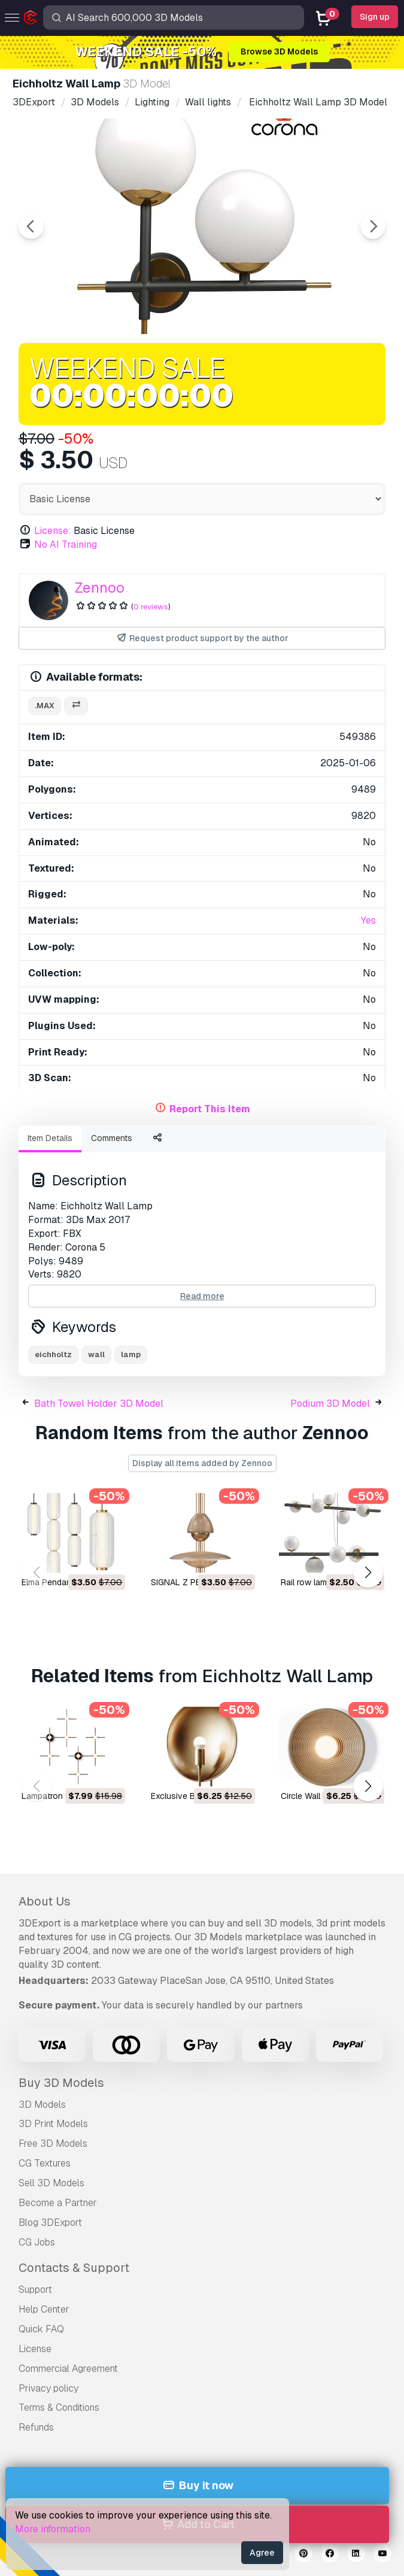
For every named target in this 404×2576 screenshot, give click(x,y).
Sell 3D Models (51, 2183)
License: (52, 530)
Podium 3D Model (330, 1403)
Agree (262, 2552)
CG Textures (45, 2163)
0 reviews (150, 607)
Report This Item (209, 1109)
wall (96, 1354)
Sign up (375, 16)
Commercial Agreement (68, 2368)
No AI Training (65, 544)
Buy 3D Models (61, 2082)
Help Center (44, 2309)
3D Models (42, 2104)
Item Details (50, 1138)
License (35, 2349)
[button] (367, 1572)
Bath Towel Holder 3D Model (98, 1403)
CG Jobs (37, 2242)
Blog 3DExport (50, 2222)
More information (52, 2529)
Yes (368, 920)
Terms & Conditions (59, 2407)
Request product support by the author (202, 638)
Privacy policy (48, 2388)
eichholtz (53, 1354)
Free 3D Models (53, 2143)
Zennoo (99, 587)
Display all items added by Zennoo (202, 1463)
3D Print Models (53, 2123)
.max (44, 705)
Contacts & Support (74, 2267)
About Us (45, 1901)
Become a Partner (58, 2202)
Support (35, 2289)
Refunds (36, 2427)
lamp (131, 1354)
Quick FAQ (41, 2329)
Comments (111, 1138)
